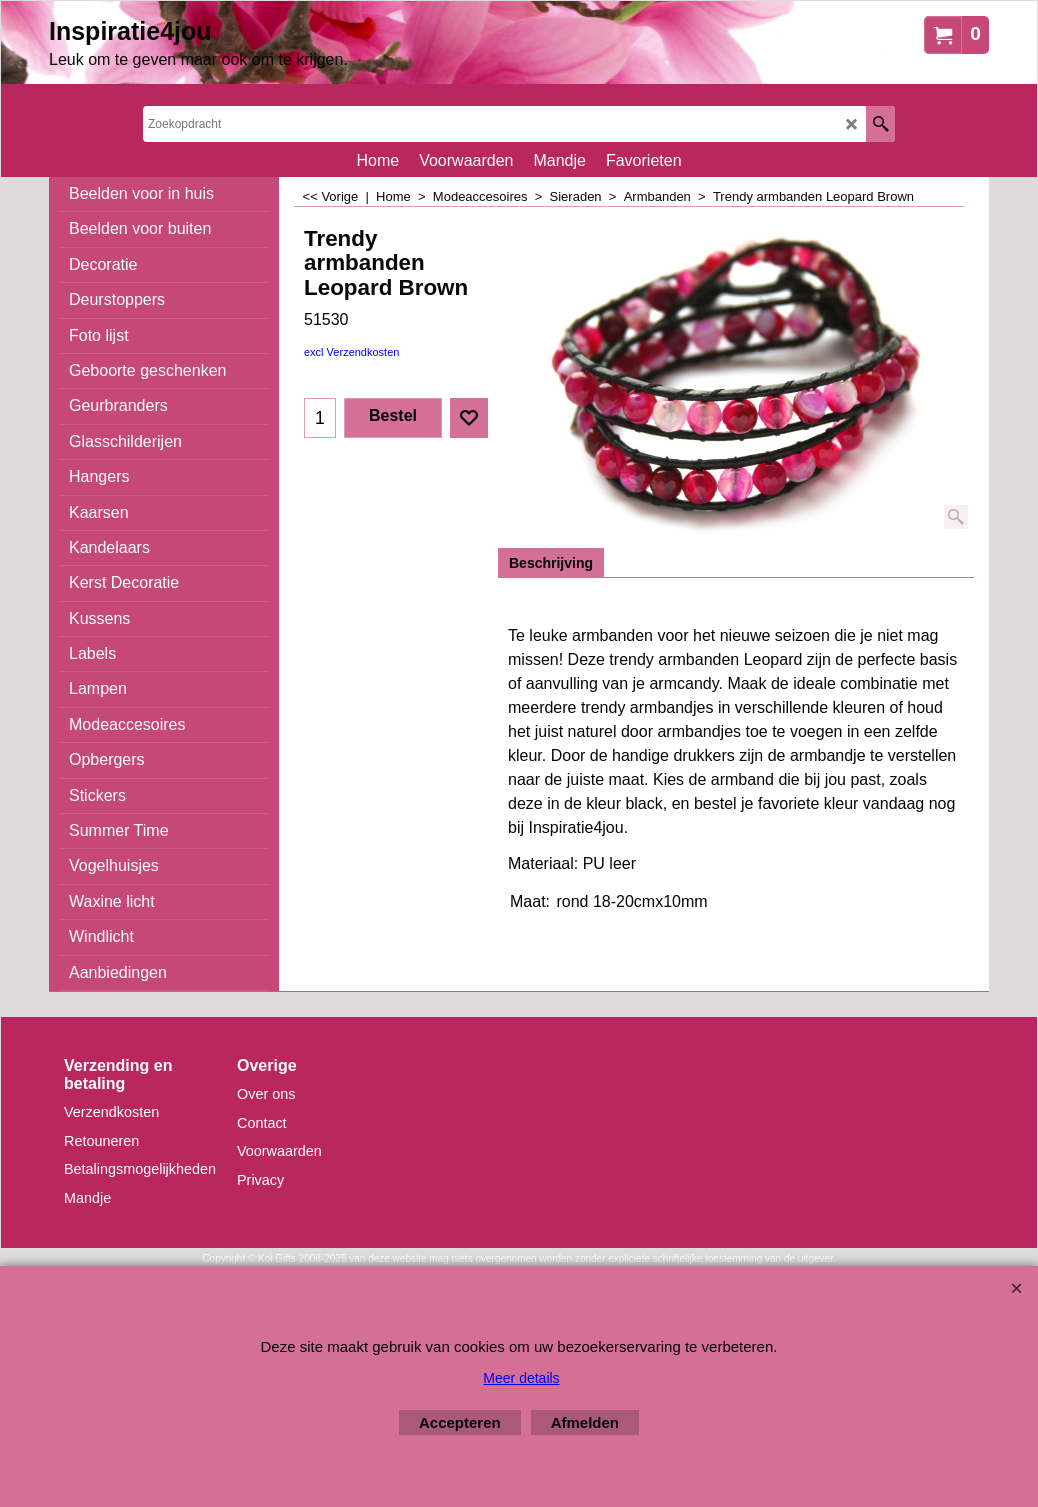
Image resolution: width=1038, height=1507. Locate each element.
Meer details (521, 1378)
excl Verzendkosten (351, 352)
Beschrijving (551, 563)
